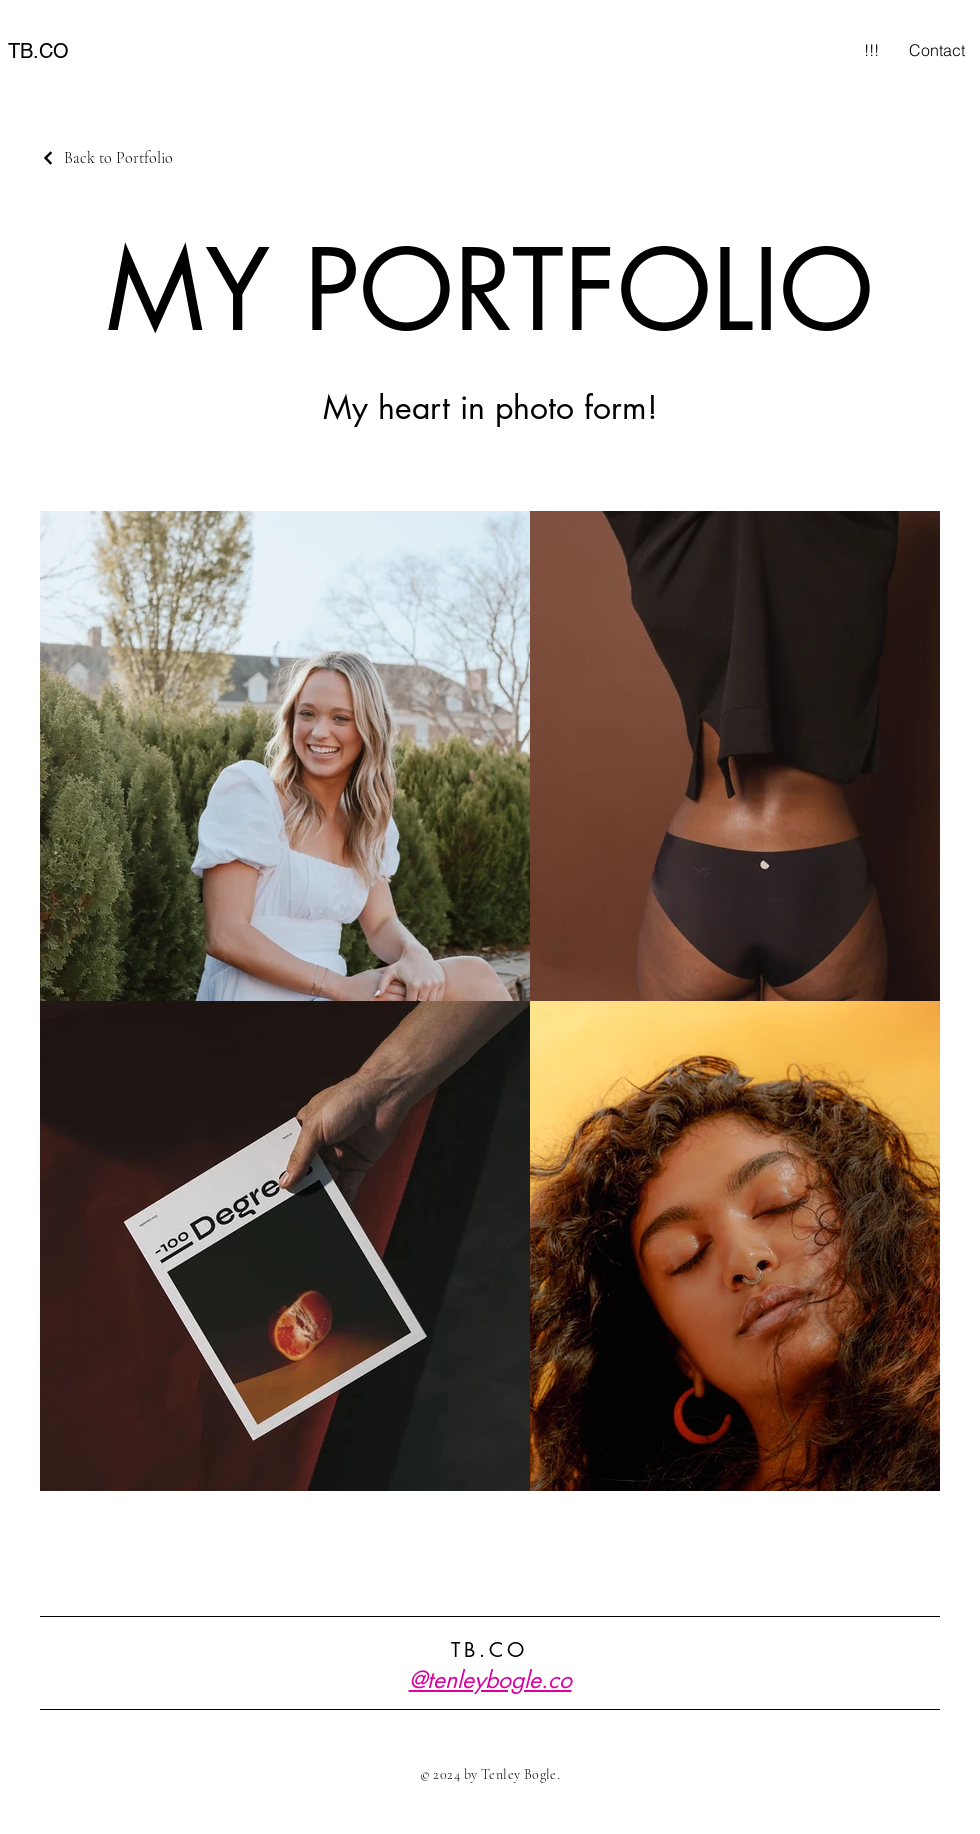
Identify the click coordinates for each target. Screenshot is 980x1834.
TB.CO (38, 51)
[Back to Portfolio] (106, 158)
